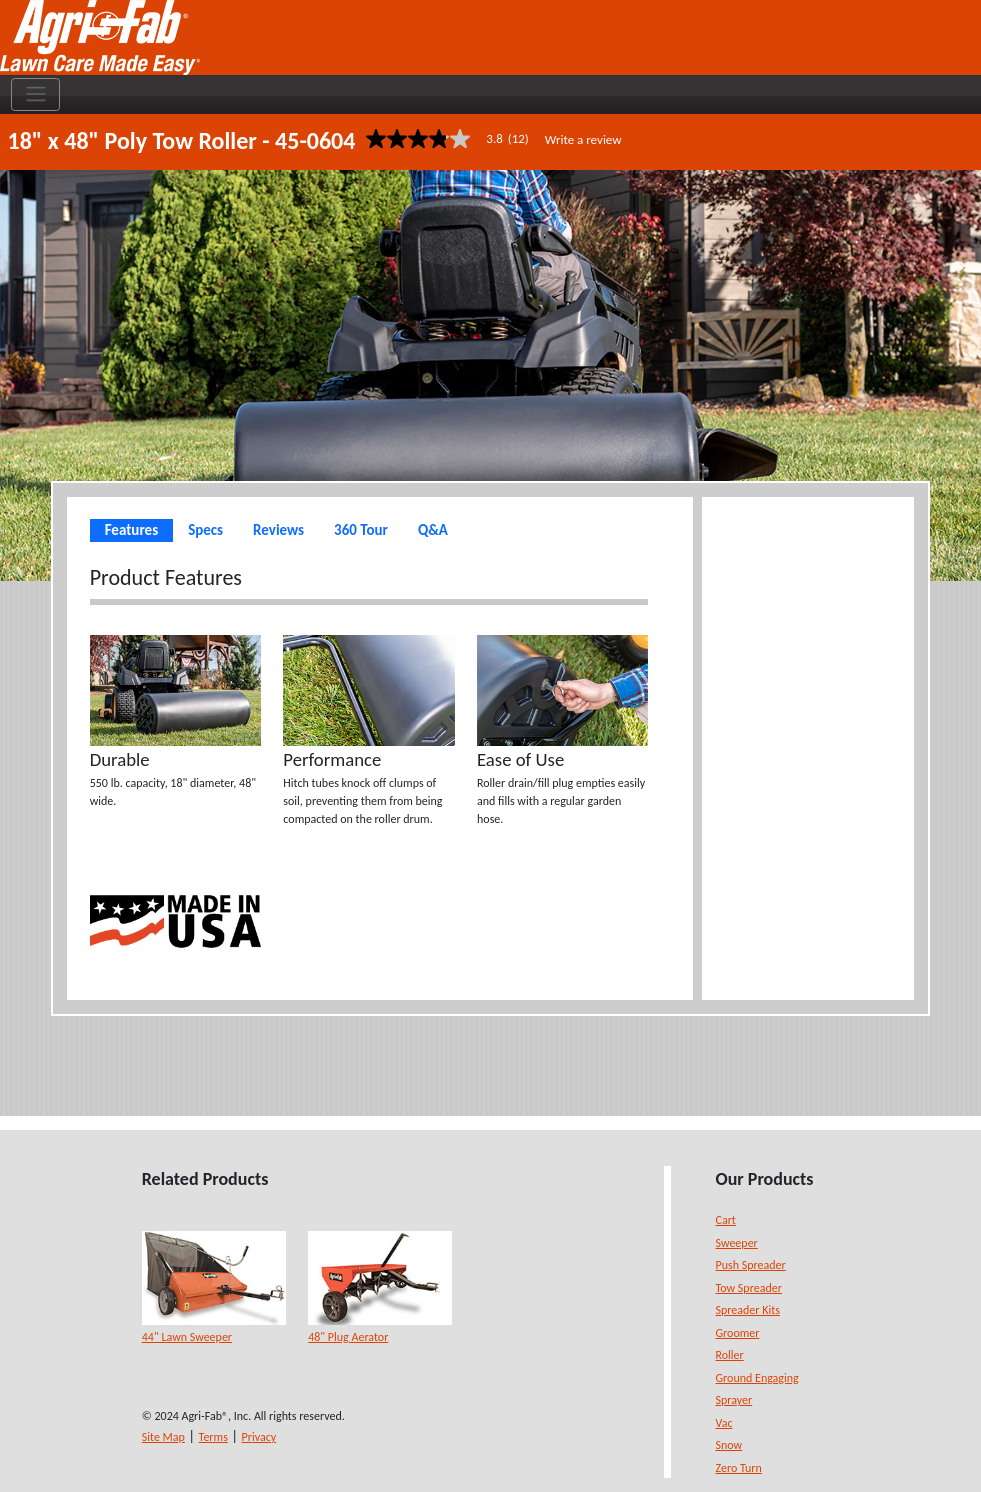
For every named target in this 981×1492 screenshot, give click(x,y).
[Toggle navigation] (35, 95)
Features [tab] (131, 530)
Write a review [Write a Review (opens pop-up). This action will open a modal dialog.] (583, 139)
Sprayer (734, 1400)
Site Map (163, 1437)
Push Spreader (751, 1265)
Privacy (259, 1437)
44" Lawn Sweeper (187, 1337)
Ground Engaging (757, 1378)
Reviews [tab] (278, 530)
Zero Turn (739, 1468)
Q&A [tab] (433, 530)
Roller (730, 1355)
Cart (726, 1220)
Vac (724, 1423)
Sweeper (737, 1243)
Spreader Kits (748, 1310)
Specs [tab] (205, 530)
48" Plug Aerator (348, 1337)
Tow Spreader (749, 1288)
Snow (729, 1445)
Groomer (738, 1333)
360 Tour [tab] (361, 530)
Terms (213, 1437)
